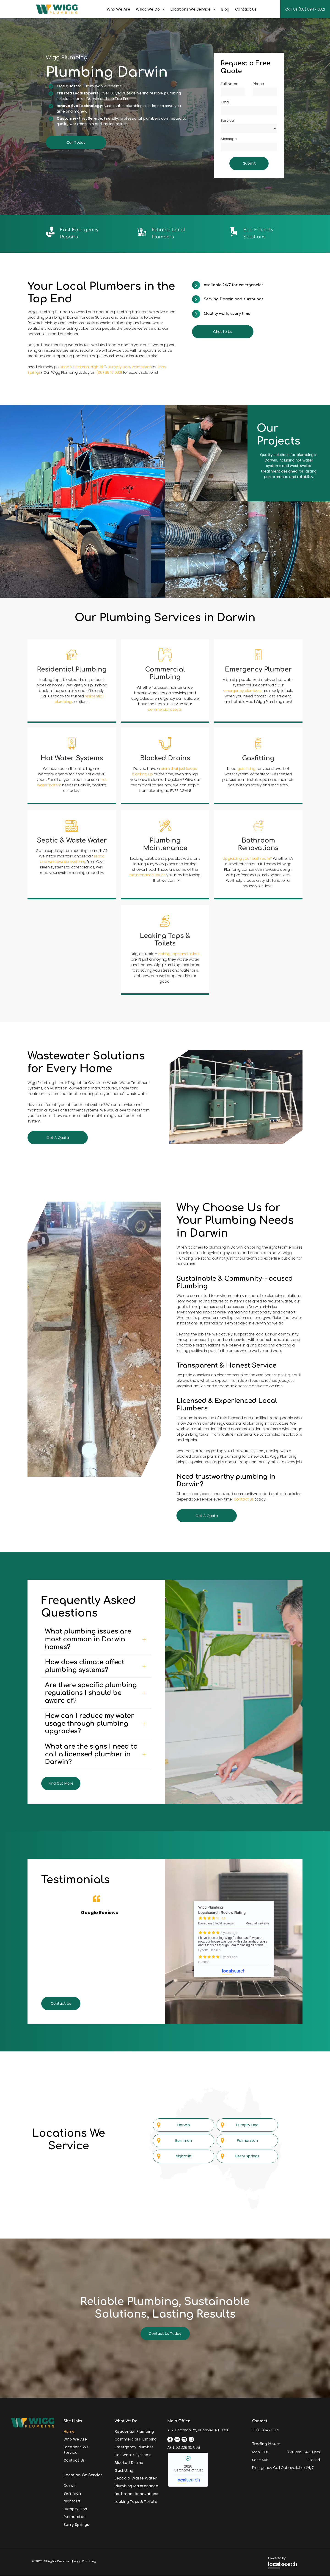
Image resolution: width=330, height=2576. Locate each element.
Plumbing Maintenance (165, 844)
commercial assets (165, 709)
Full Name (229, 83)
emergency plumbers (242, 690)
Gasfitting (258, 758)
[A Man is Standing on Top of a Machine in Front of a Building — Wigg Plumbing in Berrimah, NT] (235, 1097)
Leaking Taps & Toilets (165, 939)
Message (229, 138)
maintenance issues (147, 875)
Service (227, 120)
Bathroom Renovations (258, 844)
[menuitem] (118, 9)
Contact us (244, 1499)
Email (225, 102)
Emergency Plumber (258, 669)
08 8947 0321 (267, 2430)
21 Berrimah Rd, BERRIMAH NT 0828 (200, 2430)
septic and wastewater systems (72, 859)
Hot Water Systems (72, 758)
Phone (258, 83)
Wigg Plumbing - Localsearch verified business (188, 2470)
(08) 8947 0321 (109, 372)
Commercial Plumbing (165, 673)
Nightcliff (98, 367)
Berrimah (81, 367)
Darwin (66, 367)
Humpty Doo (119, 367)
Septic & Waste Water (72, 840)
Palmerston (142, 367)
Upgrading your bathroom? (247, 858)
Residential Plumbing (72, 669)
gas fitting (246, 768)
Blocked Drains (165, 758)
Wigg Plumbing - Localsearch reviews (234, 1939)
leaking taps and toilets (178, 953)
